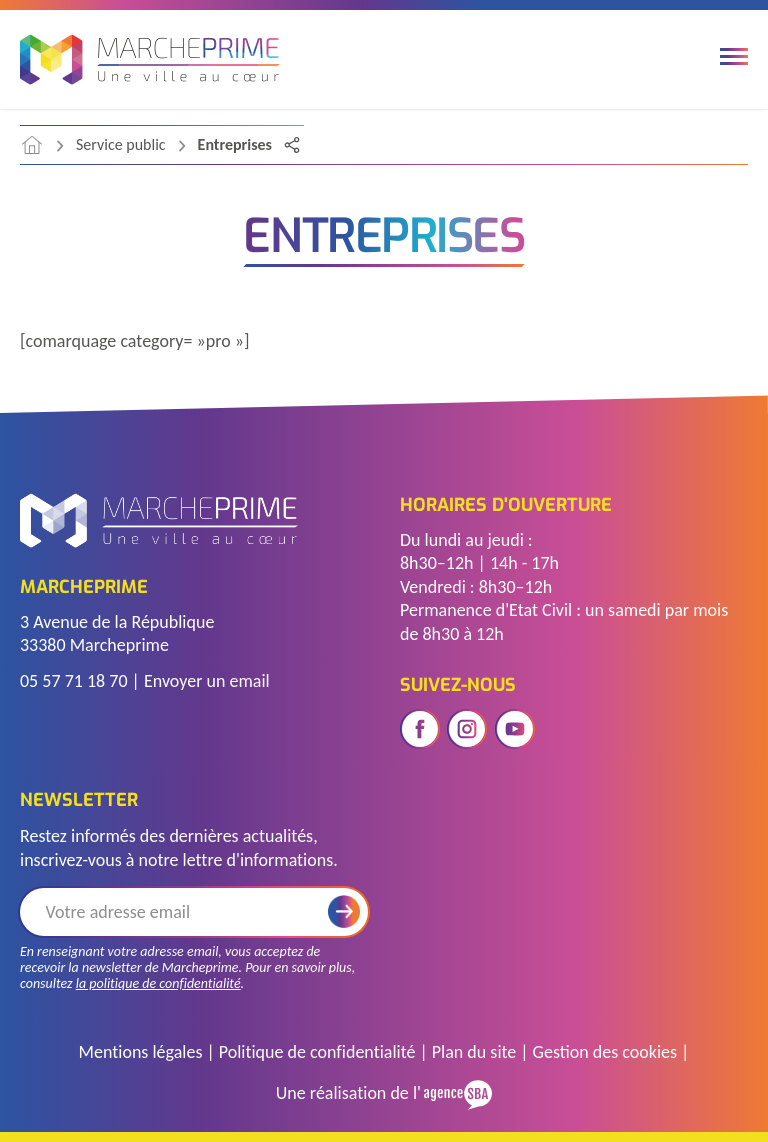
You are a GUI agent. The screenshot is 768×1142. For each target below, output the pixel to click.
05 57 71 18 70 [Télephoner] (74, 681)
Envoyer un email (207, 681)
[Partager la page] (292, 145)
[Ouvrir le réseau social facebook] (420, 729)
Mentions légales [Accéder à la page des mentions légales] (141, 1052)
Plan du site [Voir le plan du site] (474, 1052)
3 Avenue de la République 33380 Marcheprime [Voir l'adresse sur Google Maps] (117, 633)
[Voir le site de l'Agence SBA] (456, 1092)
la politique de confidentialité (158, 983)
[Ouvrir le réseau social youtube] (515, 729)
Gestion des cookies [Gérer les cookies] (605, 1052)
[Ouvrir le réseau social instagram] (467, 729)
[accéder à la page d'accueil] (32, 145)
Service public (121, 144)
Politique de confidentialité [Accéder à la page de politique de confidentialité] (317, 1052)
